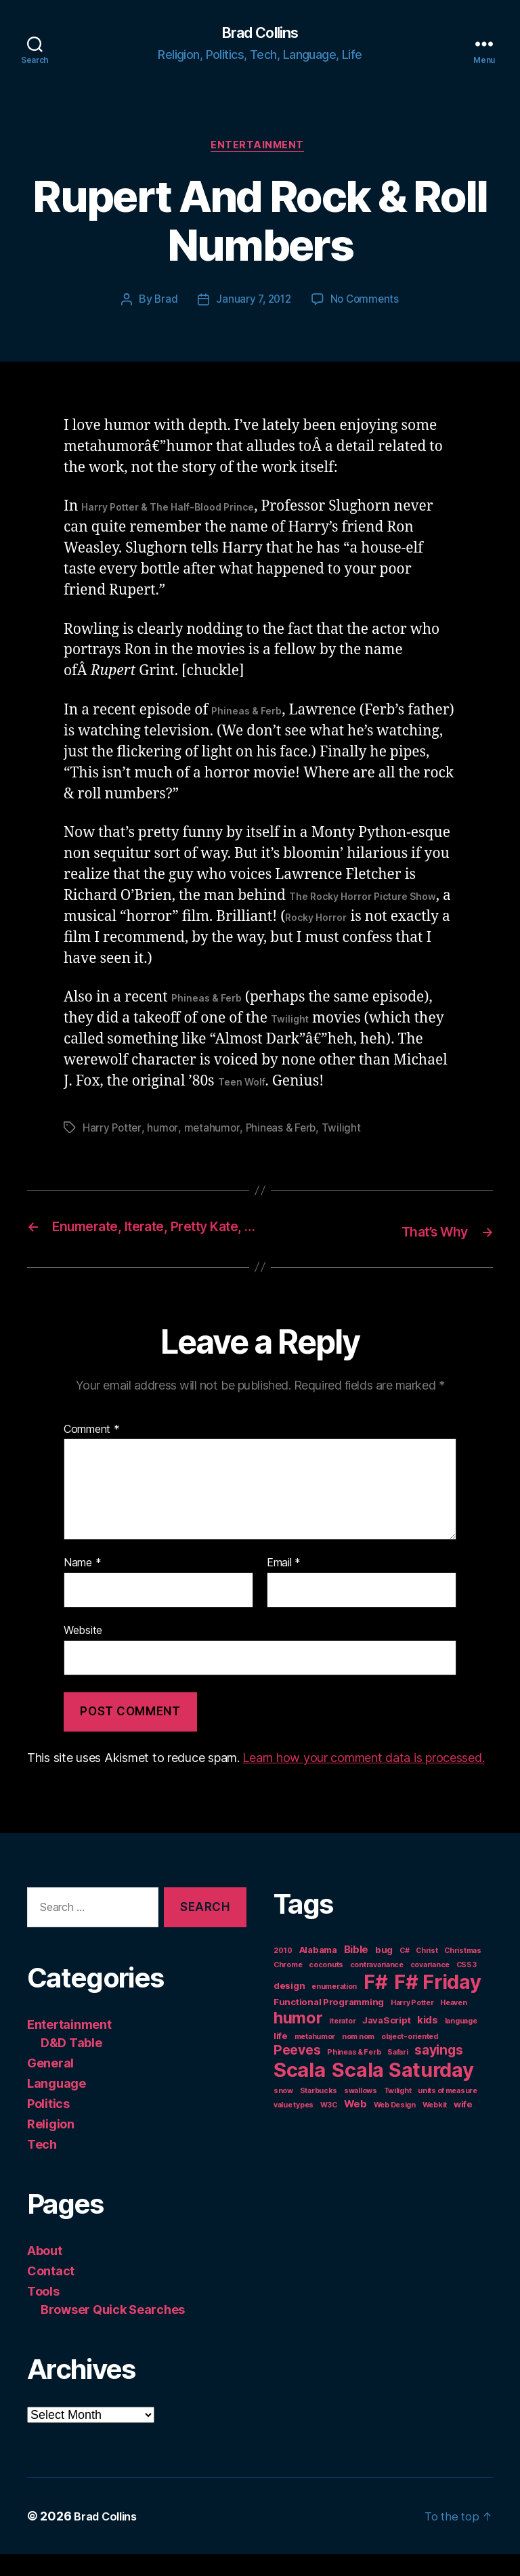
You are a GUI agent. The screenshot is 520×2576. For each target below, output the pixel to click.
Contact (50, 2292)
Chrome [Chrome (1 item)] (288, 1986)
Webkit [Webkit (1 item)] (434, 2126)
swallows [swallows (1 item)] (360, 2112)
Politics (48, 2125)
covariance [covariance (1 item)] (430, 1986)
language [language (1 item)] (461, 2042)
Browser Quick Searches (113, 2331)
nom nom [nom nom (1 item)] (358, 2058)
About (44, 2272)
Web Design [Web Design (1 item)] (395, 2126)
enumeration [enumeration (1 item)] (334, 2008)
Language (56, 2105)
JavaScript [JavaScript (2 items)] (386, 2041)
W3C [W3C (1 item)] (328, 2126)
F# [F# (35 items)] (375, 2003)
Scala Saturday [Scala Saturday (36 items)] (402, 2091)
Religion (50, 2146)
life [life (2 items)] (281, 2057)
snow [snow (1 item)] (283, 2112)
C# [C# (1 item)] (404, 1972)
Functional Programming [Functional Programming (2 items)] (329, 2023)
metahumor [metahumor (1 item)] (315, 2058)
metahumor (213, 1131)
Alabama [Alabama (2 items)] (318, 1971)
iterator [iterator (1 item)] (342, 2042)
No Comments (366, 304)
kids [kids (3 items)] (427, 2041)
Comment (92, 1451)
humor (163, 1131)
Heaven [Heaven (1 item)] (453, 2024)
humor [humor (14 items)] (298, 2039)
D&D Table (71, 2064)
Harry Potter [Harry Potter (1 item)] (412, 2024)
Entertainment (260, 149)
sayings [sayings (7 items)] (438, 2071)
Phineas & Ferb (283, 1131)
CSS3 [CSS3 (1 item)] (466, 1986)
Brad (163, 304)
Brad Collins (259, 34)
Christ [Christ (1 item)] (426, 1972)
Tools (43, 2313)
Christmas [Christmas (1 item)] (462, 1972)
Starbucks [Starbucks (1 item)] (319, 2112)
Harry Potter (113, 1131)
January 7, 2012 (252, 304)
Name (82, 1585)
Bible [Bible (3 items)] (356, 1971)
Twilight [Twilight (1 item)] (398, 2112)
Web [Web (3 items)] (355, 2125)
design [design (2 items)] (289, 2007)
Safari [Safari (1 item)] (397, 2073)
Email (284, 1585)
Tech (42, 2166)
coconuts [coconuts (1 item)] (326, 1986)
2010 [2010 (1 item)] (283, 1972)
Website (83, 1651)
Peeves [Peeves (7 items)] (297, 2071)
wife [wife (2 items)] (463, 2125)
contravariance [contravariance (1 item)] (377, 1986)
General (50, 2085)
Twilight (346, 1131)
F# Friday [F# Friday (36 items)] (437, 2003)
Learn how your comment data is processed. (363, 1779)
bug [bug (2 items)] (384, 1971)
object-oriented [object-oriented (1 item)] (409, 2058)
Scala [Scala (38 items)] (300, 2091)
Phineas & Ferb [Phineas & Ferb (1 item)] (354, 2073)
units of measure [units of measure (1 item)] (447, 2112)
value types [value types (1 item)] (293, 2126)
